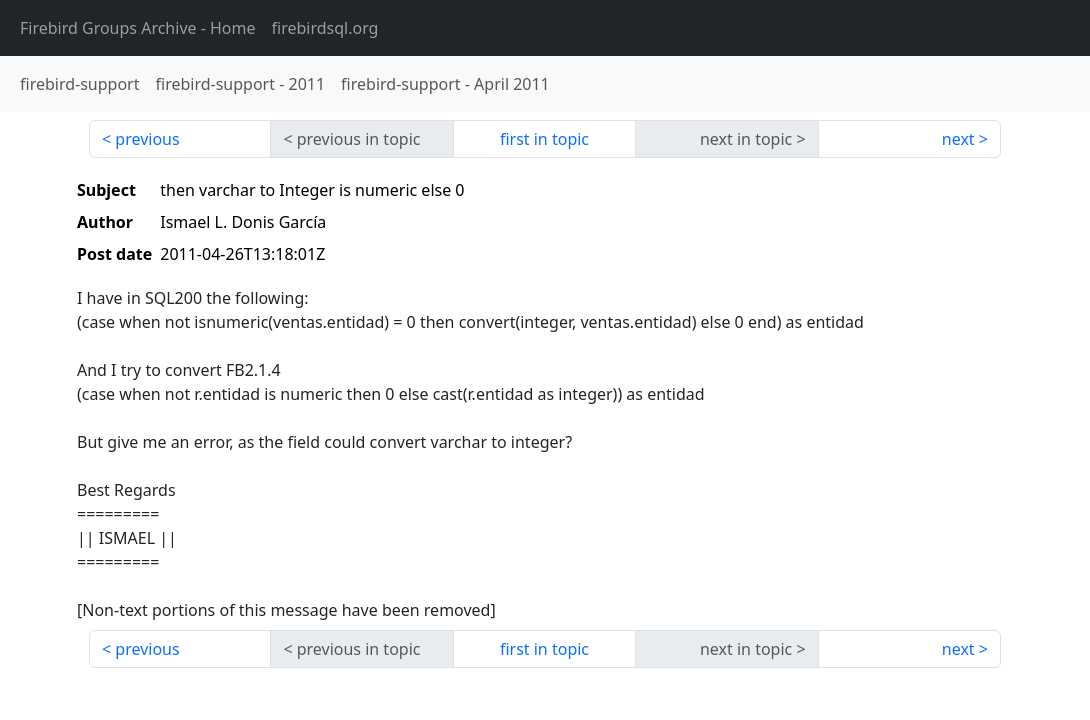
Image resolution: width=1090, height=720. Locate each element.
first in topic (544, 139)
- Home (138, 28)
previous (147, 139)
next (958, 139)
